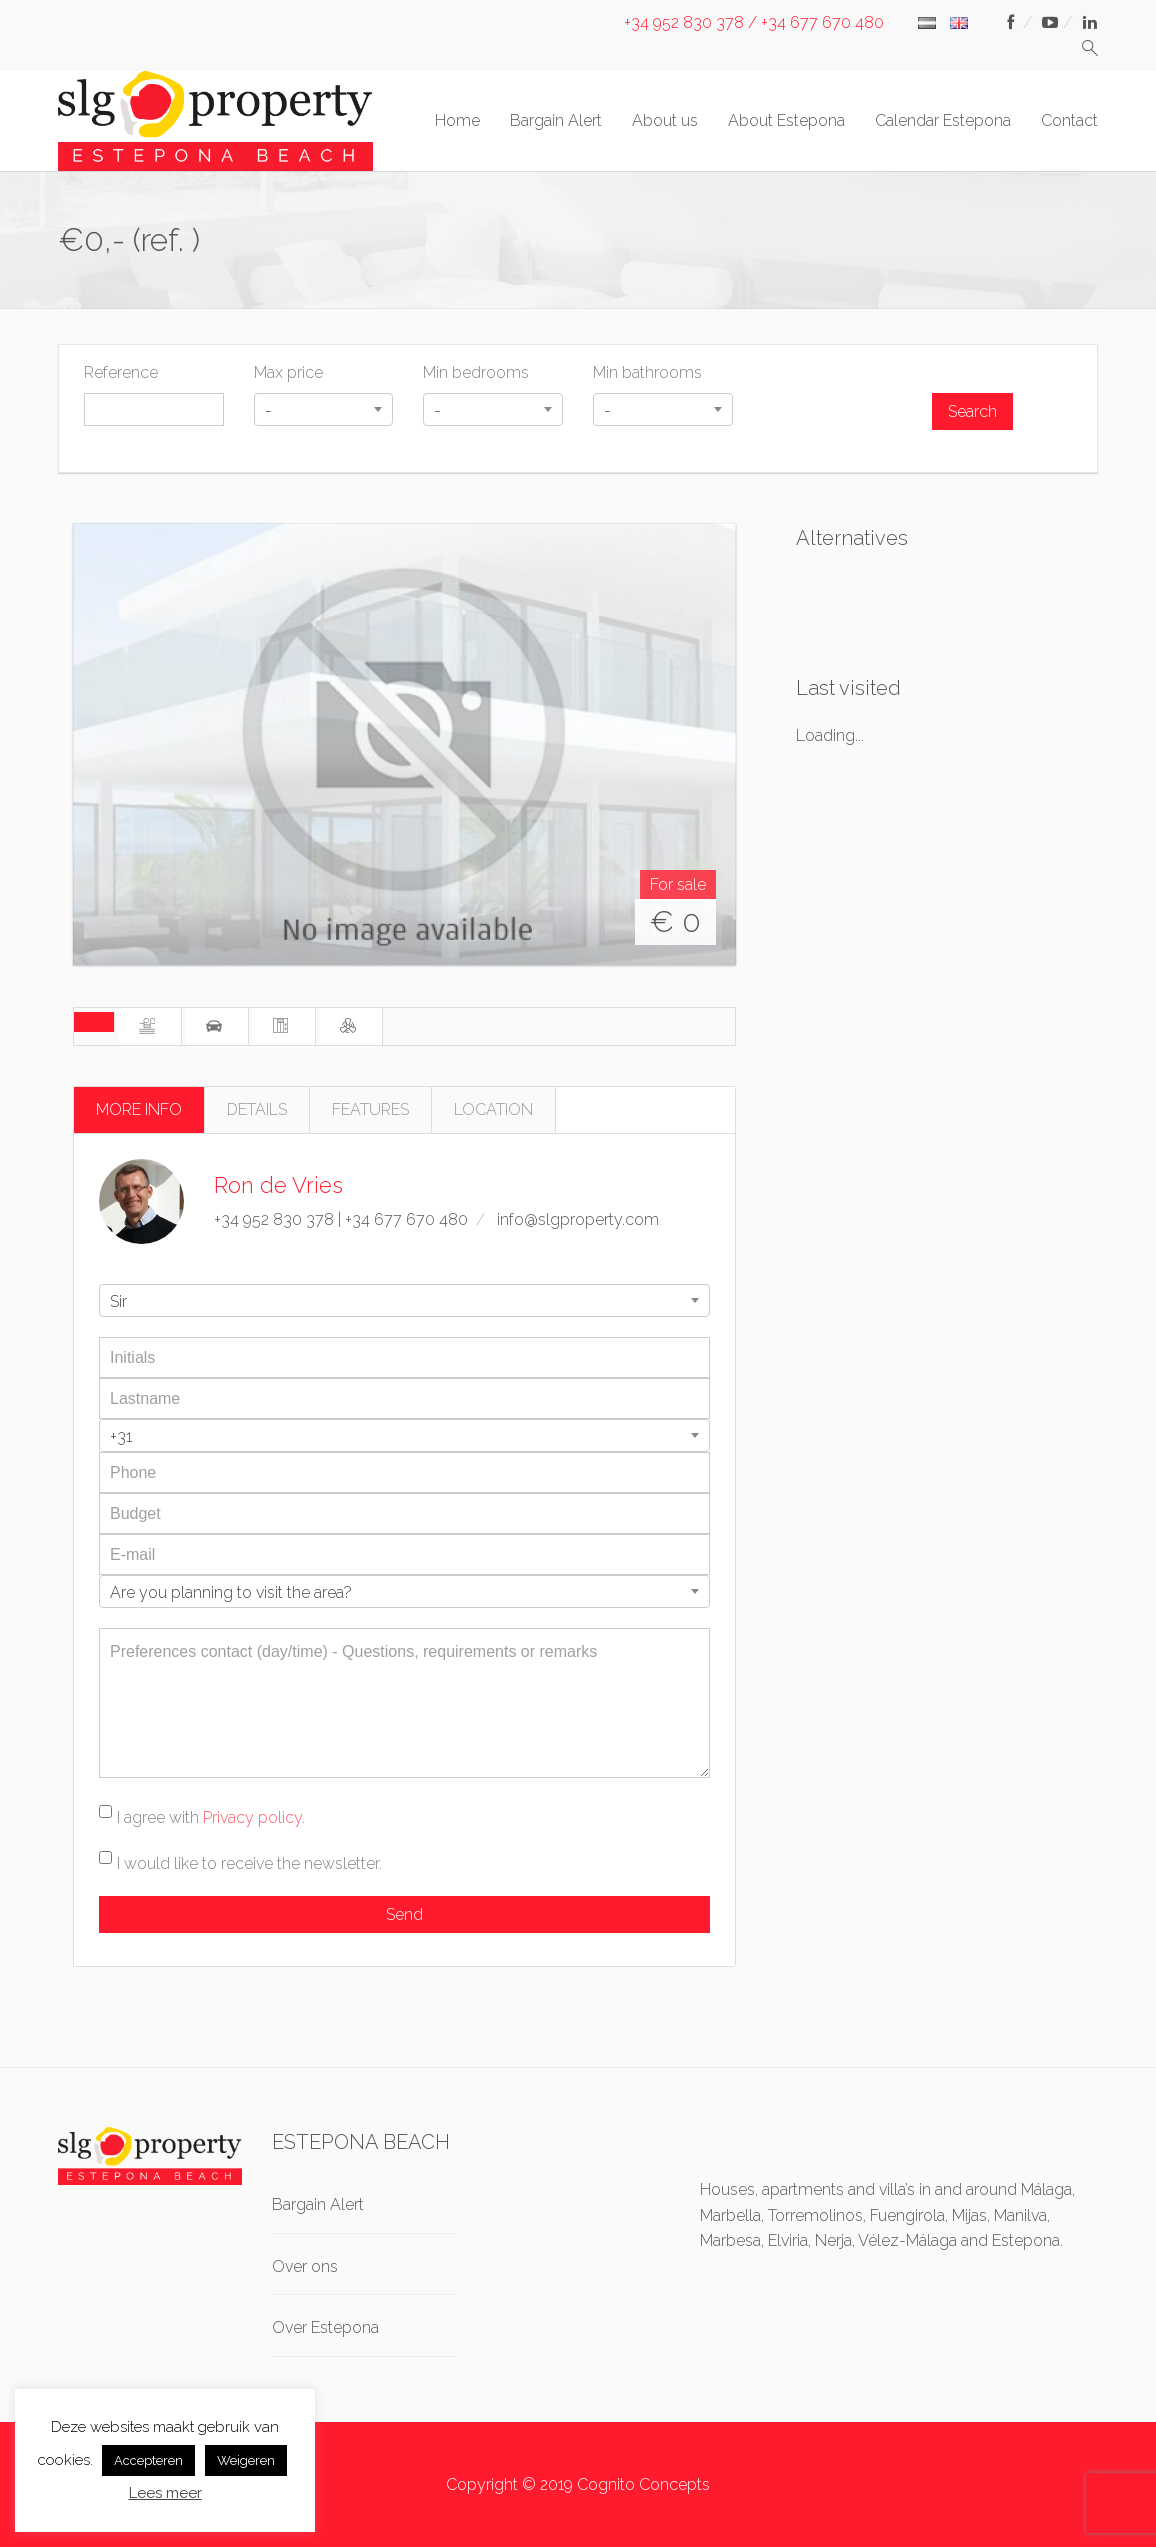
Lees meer (165, 2493)
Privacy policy (252, 1817)
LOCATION (493, 1109)
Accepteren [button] (148, 2460)
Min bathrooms (647, 372)
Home (457, 120)
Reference (121, 372)
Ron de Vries (278, 1185)
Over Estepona (325, 2327)
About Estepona (786, 120)
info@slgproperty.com (578, 1219)
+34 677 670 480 (406, 1219)
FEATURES (370, 1109)
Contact (1069, 120)
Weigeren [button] (246, 2460)
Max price (288, 372)
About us (665, 120)
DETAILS (257, 1109)
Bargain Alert (556, 120)
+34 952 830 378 (274, 1219)
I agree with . (211, 1817)
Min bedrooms (476, 372)
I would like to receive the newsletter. (249, 1863)
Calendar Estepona (943, 120)
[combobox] (324, 409)
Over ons (305, 2266)
